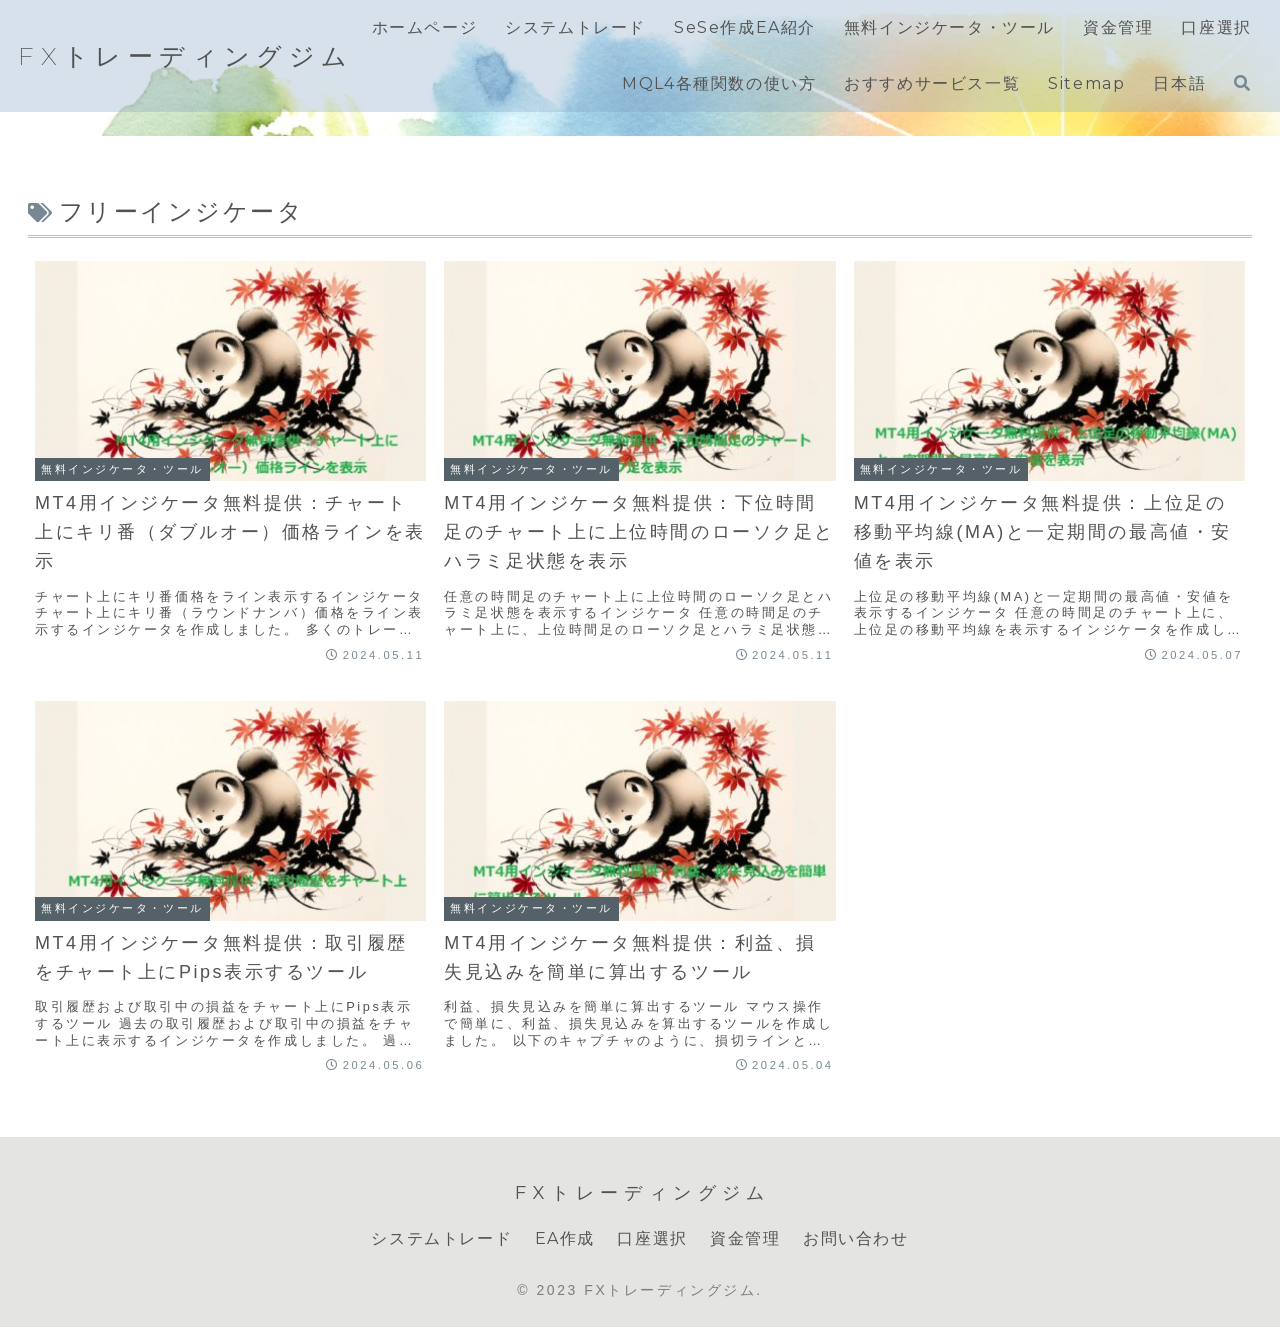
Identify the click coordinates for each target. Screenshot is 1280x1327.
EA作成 (565, 1238)
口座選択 (652, 1238)
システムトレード (441, 1238)
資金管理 (745, 1238)
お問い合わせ (856, 1238)
